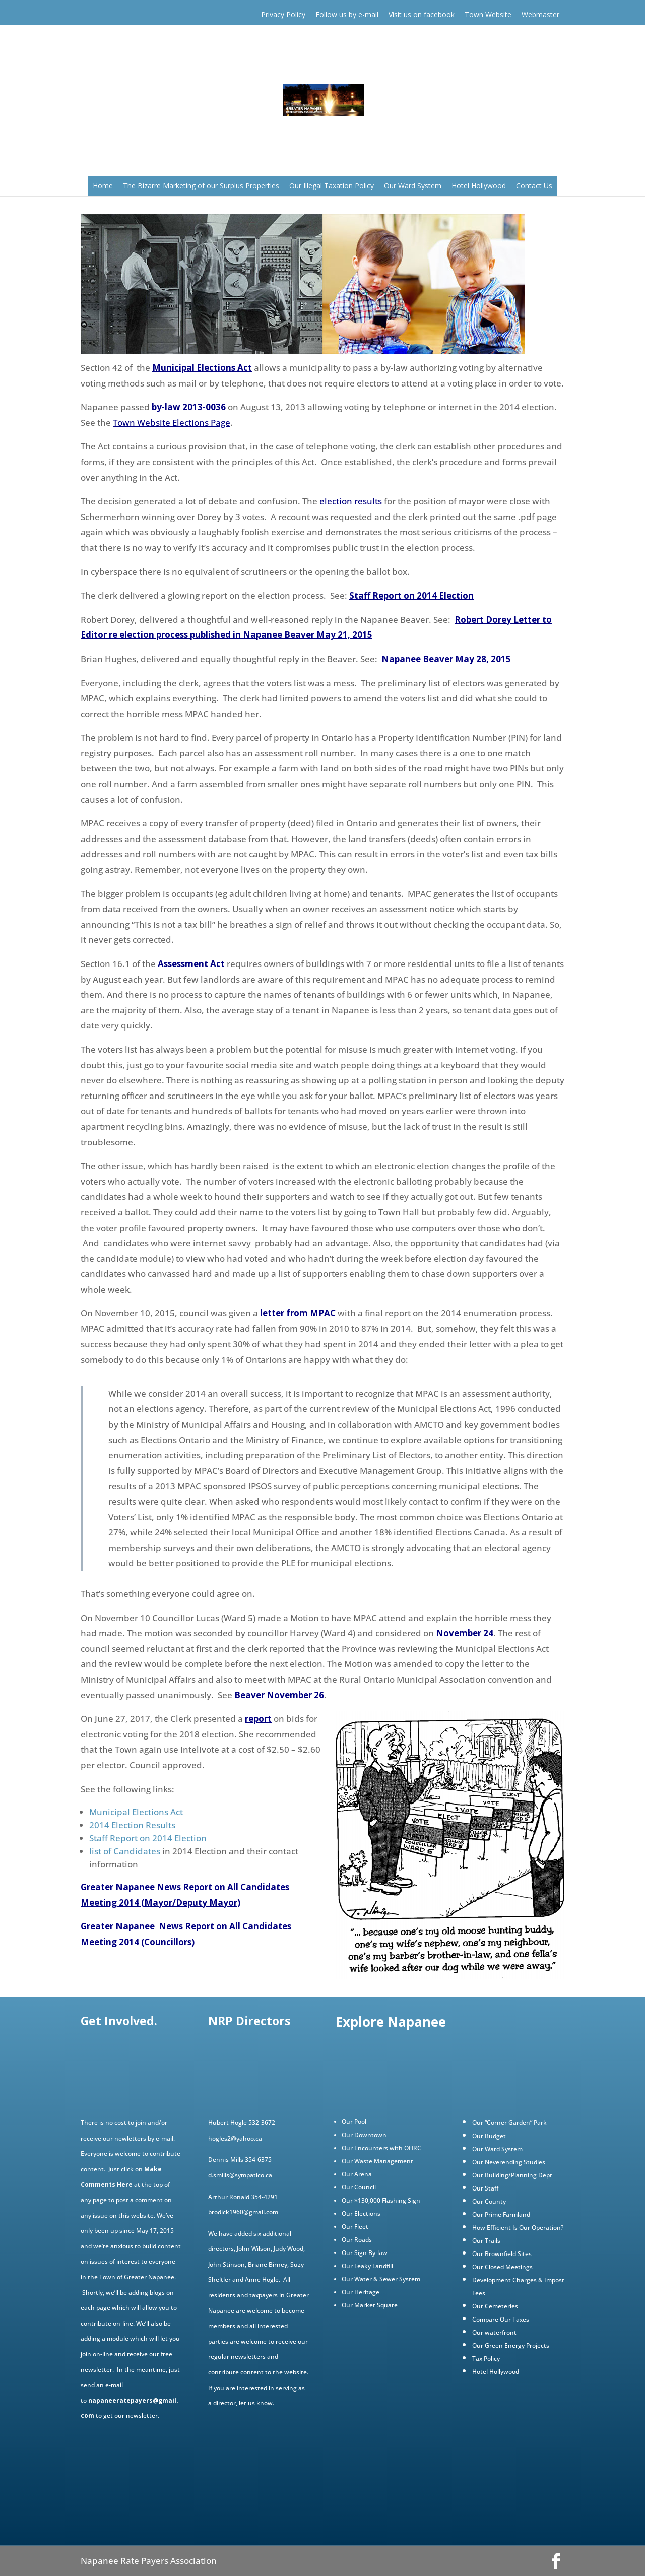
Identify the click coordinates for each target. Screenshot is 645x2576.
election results (350, 501)
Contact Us (534, 185)
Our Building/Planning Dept (512, 2175)
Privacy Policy (283, 14)
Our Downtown (364, 2135)
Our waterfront (494, 2332)
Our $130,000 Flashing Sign (381, 2200)
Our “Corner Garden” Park (509, 2122)
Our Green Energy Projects (510, 2345)
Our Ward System (412, 185)
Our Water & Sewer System (381, 2279)
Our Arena (357, 2174)
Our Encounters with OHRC (381, 2148)
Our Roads (357, 2239)
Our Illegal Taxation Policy (331, 185)
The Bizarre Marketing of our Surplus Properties (201, 185)
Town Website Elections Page (171, 422)
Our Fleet (355, 2226)
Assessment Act (191, 964)
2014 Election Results (132, 1825)
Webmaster (540, 14)
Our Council (359, 2187)
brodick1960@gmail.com (243, 2212)
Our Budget (489, 2136)
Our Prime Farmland (501, 2214)
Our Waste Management (377, 2161)
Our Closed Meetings (502, 2267)
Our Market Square (370, 2305)
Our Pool (354, 2121)
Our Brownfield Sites (502, 2253)
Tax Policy (486, 2358)
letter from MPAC (298, 1313)
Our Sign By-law (365, 2252)
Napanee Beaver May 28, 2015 (446, 659)
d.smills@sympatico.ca (240, 2175)
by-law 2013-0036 (189, 407)
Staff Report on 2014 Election (411, 595)
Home (103, 185)
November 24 (464, 1633)
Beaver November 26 (279, 1695)
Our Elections (361, 2213)
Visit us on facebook (422, 14)
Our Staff (485, 2188)
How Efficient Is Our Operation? (517, 2227)
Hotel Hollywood (479, 185)
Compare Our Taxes (500, 2319)
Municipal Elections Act (202, 367)
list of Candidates (124, 1851)
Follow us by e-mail (346, 14)
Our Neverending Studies (508, 2162)
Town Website (488, 14)
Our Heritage (360, 2292)
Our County (489, 2201)
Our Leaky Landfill (367, 2266)
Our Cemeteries (495, 2306)
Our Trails (486, 2240)
